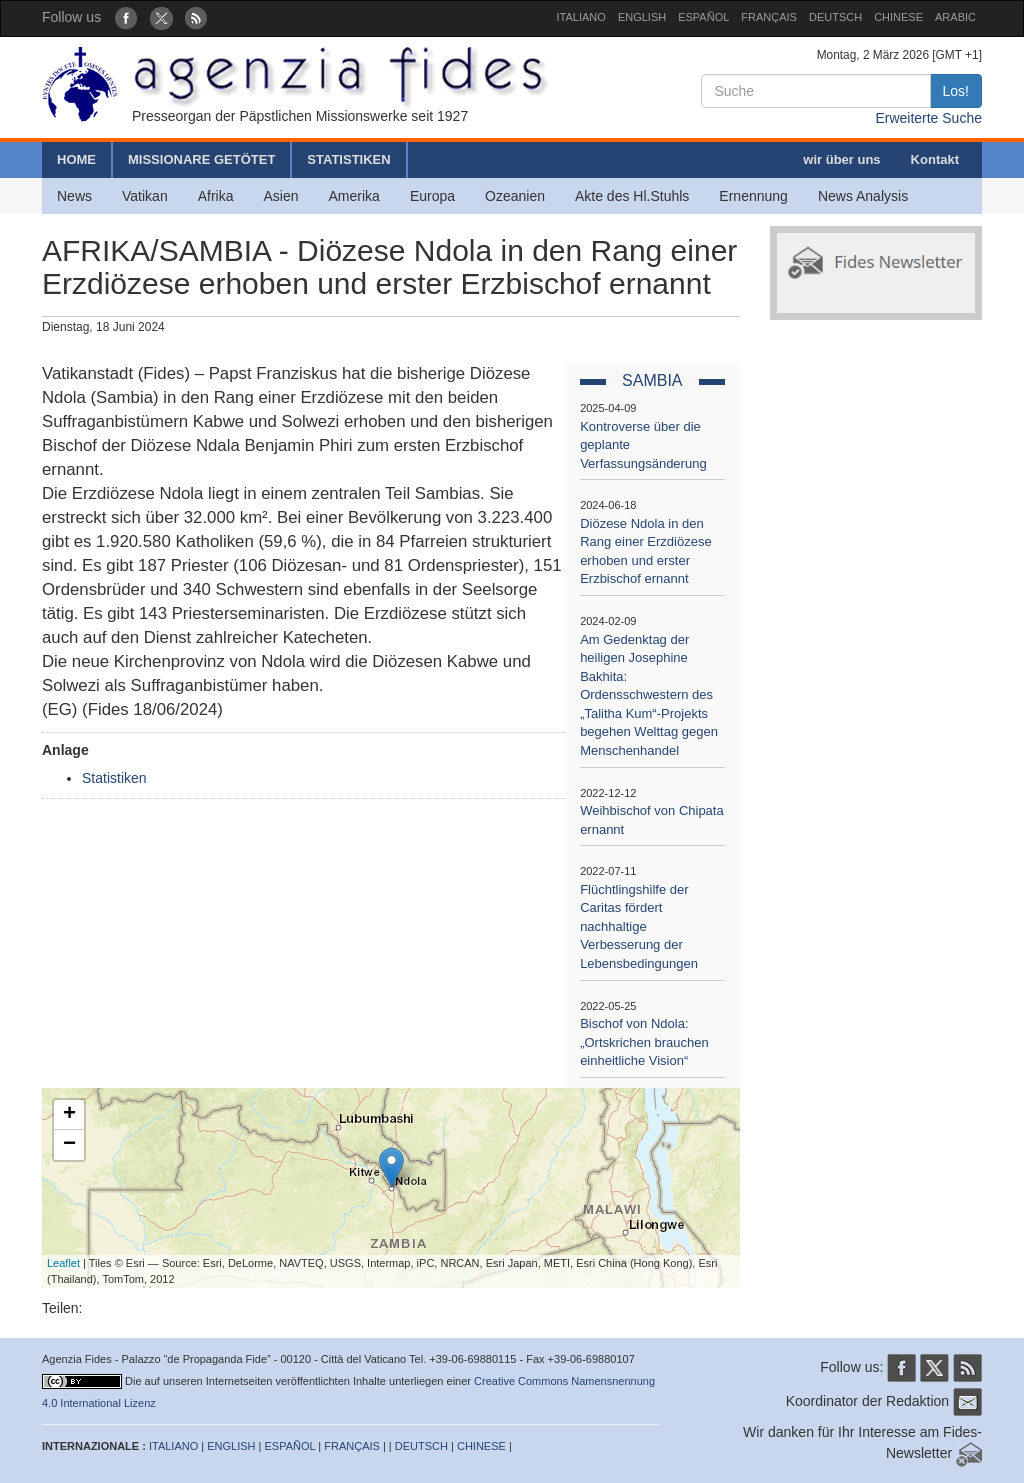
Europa (432, 196)
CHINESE (898, 17)
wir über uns (841, 159)
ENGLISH (642, 17)
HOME (76, 159)
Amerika (354, 196)
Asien (280, 196)
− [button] (69, 1145)
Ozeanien (515, 196)
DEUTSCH (835, 17)
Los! (956, 91)
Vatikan (145, 196)
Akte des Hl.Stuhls (632, 196)
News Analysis (863, 196)
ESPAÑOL (703, 17)
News (74, 196)
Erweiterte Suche (928, 118)
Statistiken (114, 778)
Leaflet (63, 1263)
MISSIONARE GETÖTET (201, 159)
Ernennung (753, 196)
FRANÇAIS (769, 17)
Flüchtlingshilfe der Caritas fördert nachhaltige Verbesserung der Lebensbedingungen (639, 926)
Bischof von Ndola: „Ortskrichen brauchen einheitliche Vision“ (644, 1042)
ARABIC (955, 17)
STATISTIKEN (348, 159)
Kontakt (935, 159)
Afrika (216, 196)
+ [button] (69, 1115)
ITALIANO (581, 17)
